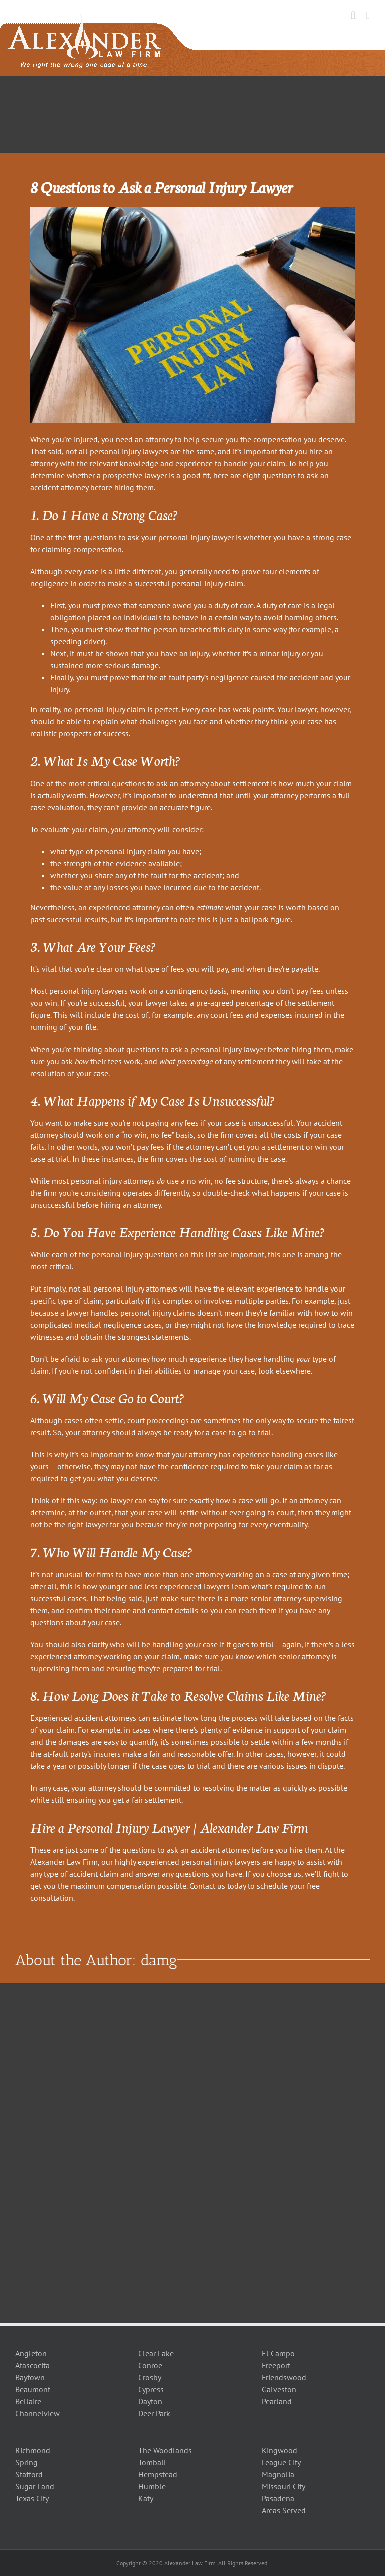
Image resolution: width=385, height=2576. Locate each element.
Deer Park (154, 2413)
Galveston (279, 2389)
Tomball (152, 2462)
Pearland (277, 2401)
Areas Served (284, 2510)
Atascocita (32, 2365)
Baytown (30, 2377)
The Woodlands (165, 2450)
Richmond (32, 2450)
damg (159, 1960)
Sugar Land (34, 2486)
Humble (152, 2486)
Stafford (29, 2474)
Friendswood (284, 2377)
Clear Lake (156, 2353)
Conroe (150, 2365)
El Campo (278, 2353)
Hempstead (157, 2474)
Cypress (151, 2389)
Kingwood (279, 2450)
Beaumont (32, 2389)
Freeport (276, 2365)
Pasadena (278, 2498)
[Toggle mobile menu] (368, 15)
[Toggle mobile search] (353, 15)
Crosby (149, 2377)
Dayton (150, 2401)
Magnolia (278, 2474)
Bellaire (28, 2401)
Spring (26, 2462)
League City (281, 2462)
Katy (145, 2498)
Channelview (37, 2413)
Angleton (31, 2353)
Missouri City (283, 2486)
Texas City (32, 2498)
